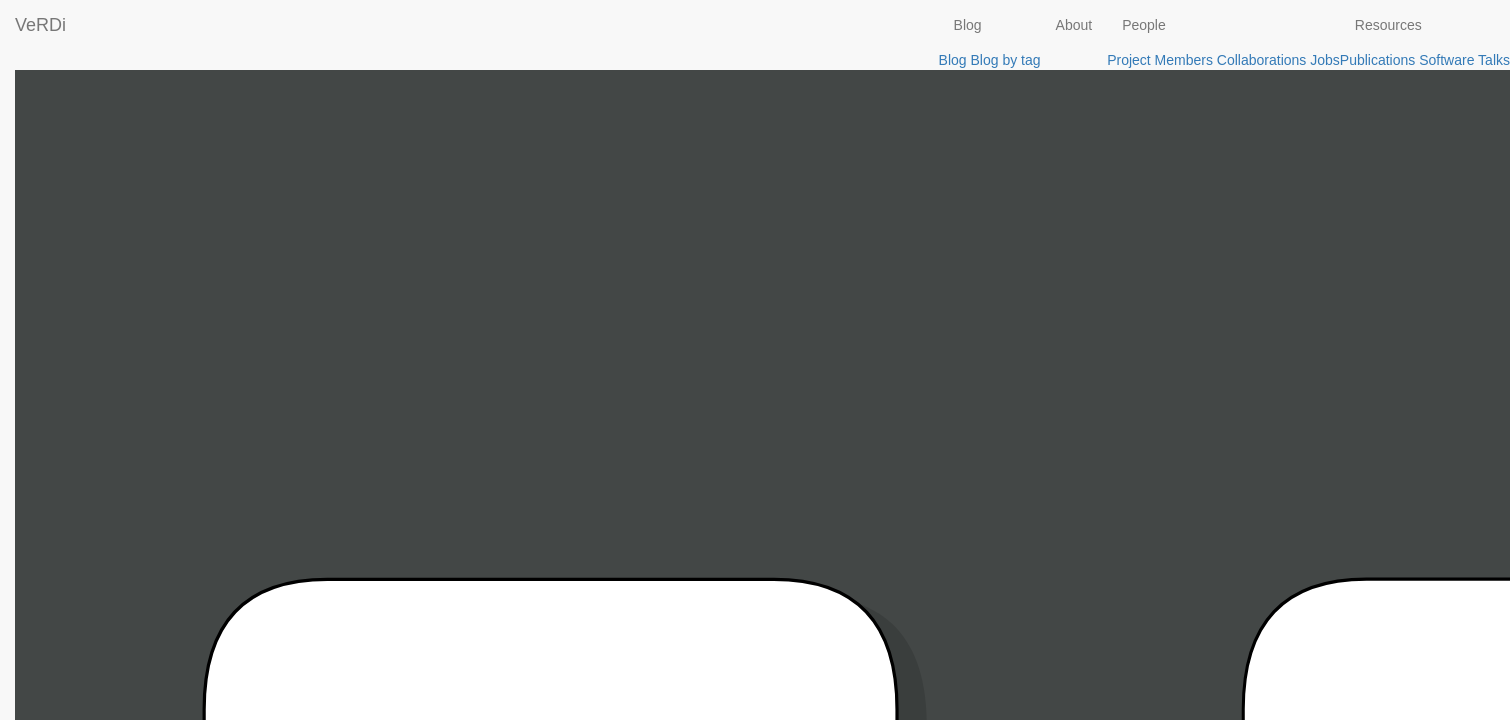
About (1074, 25)
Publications (1378, 60)
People (1144, 25)
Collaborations (1262, 60)
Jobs (1325, 60)
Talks (1494, 60)
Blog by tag (1005, 60)
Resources (1388, 25)
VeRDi (40, 25)
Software (1446, 60)
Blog (968, 25)
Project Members (1160, 60)
